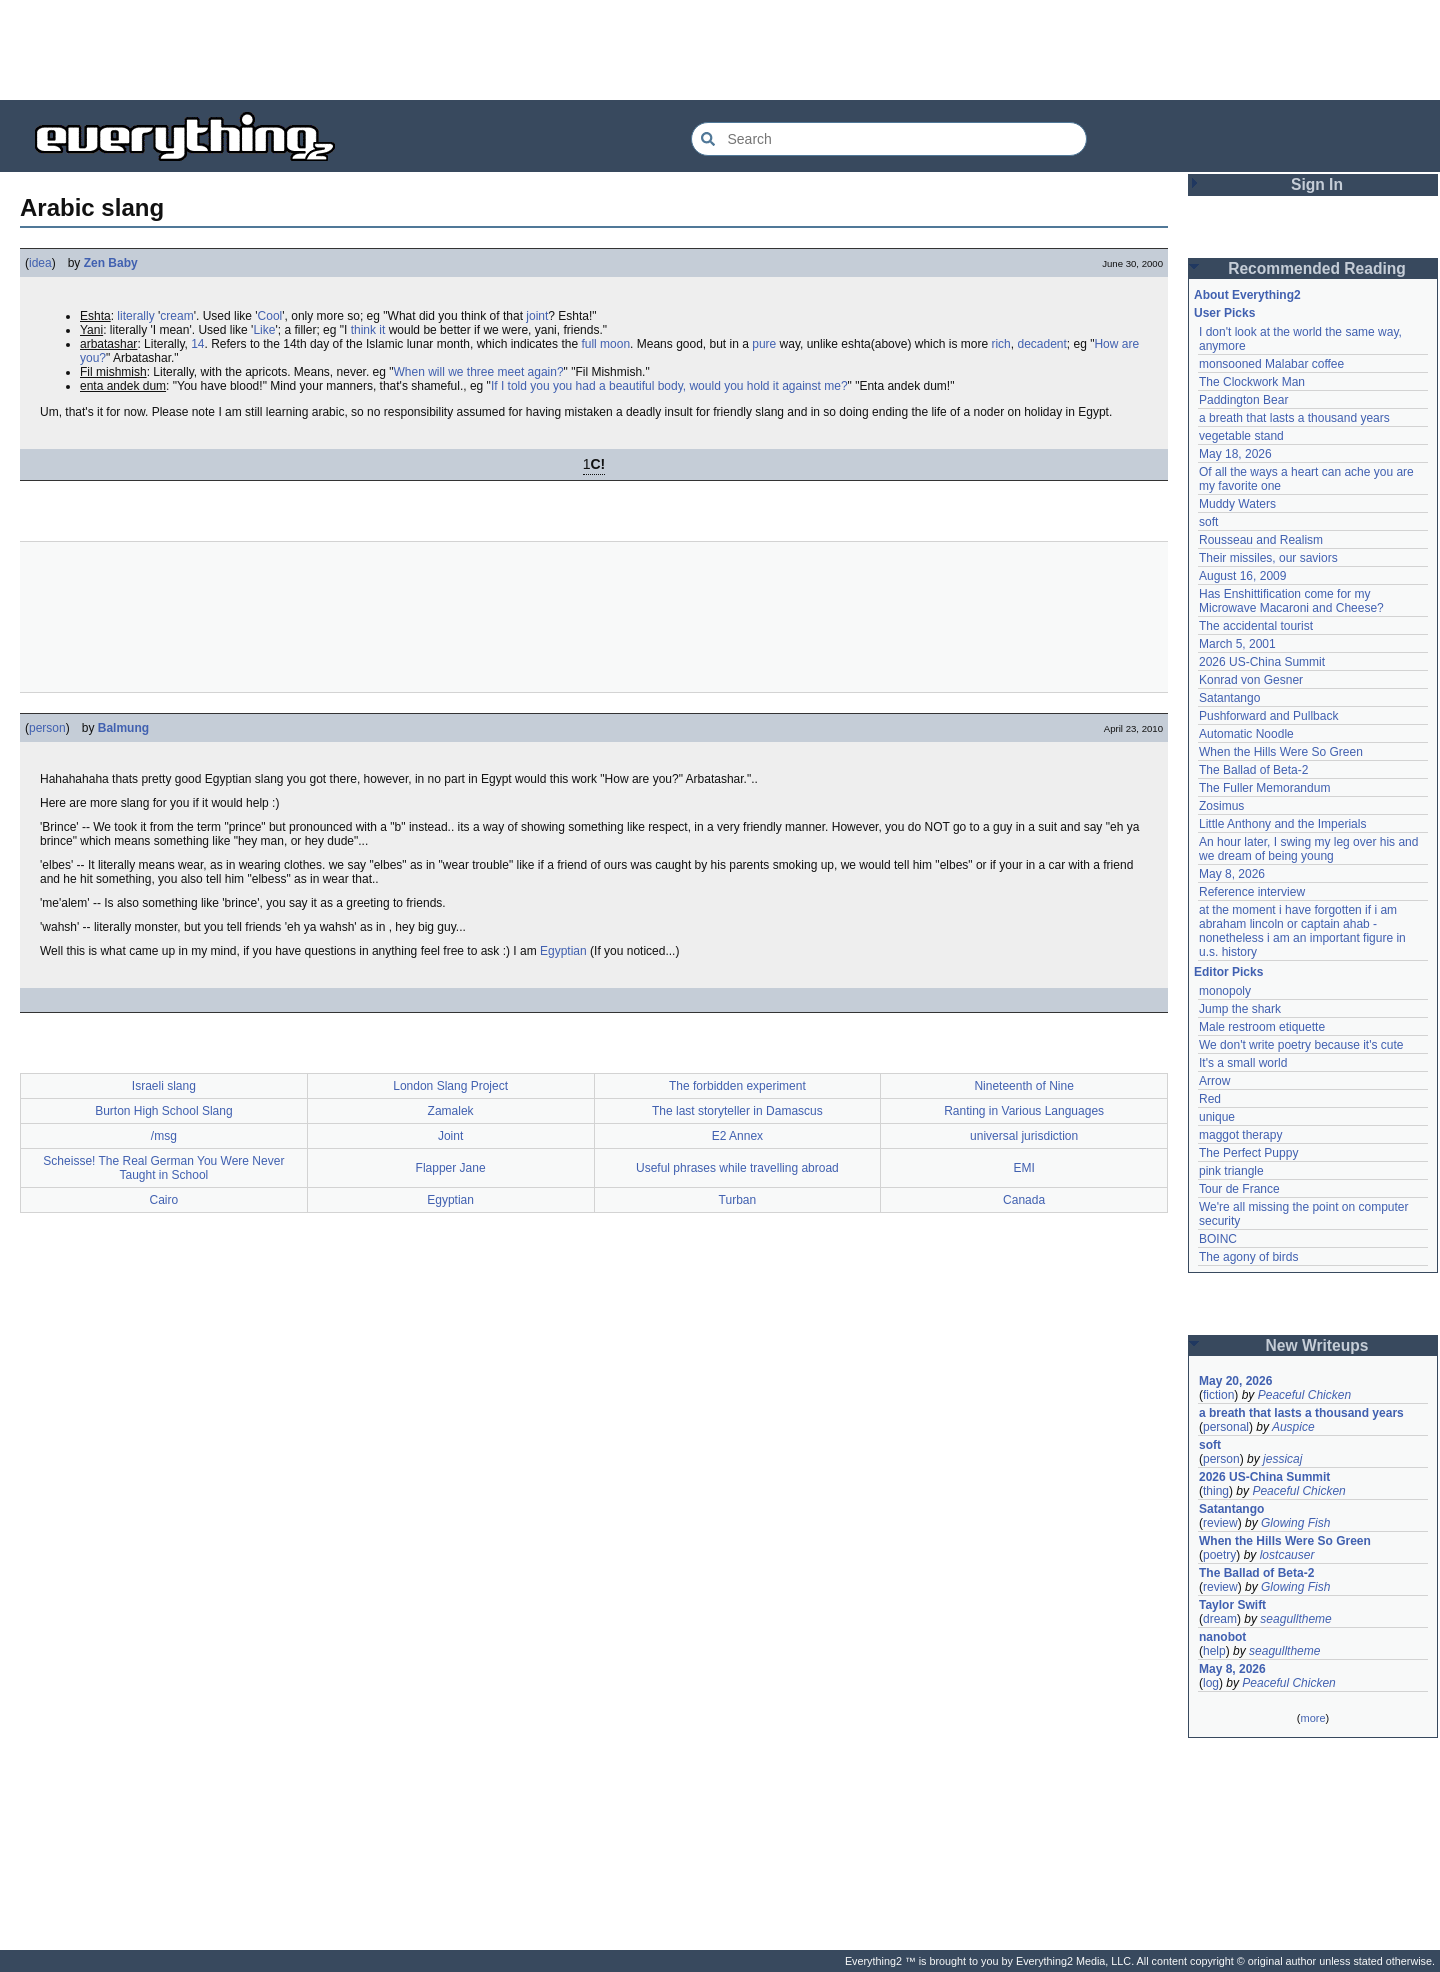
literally (135, 316)
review (1220, 1523)
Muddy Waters (1237, 504)
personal (1226, 1427)
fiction (1218, 1395)
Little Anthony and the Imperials (1282, 824)
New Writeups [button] (1317, 1345)
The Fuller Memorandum (1264, 788)
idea (40, 263)
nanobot (1222, 1637)
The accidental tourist (1256, 626)
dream (1220, 1619)
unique (1217, 1117)
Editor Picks (1228, 972)
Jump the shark (1240, 1009)
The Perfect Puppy (1248, 1153)
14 (197, 344)
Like (264, 330)
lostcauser (1287, 1555)
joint (537, 316)
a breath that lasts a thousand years (1294, 418)
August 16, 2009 (1242, 576)
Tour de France (1239, 1189)
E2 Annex (737, 1136)
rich (1000, 344)
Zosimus (1221, 806)
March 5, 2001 (1237, 644)
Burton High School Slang (163, 1111)
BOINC (1218, 1239)
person (47, 728)
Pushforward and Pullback (1268, 716)
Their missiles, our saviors (1268, 558)
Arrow (1214, 1081)
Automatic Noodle (1246, 734)
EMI (1023, 1168)
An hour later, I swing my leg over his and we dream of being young (1308, 849)
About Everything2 (1247, 295)
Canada (1024, 1200)
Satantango (1229, 698)
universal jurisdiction (1024, 1136)
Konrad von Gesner (1251, 680)
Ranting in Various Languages (1024, 1111)
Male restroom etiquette (1262, 1027)
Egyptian (563, 951)
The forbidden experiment (737, 1086)
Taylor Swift (1232, 1605)
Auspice (1293, 1427)
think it (368, 330)
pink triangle (1231, 1171)
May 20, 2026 (1235, 1381)
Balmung (123, 728)
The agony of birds (1248, 1257)
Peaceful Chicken (1304, 1395)
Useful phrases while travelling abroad (737, 1168)
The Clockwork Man (1252, 382)
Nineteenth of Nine (1023, 1086)
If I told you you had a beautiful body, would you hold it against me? (669, 386)
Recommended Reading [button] (1317, 268)
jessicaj (1282, 1459)
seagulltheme (1295, 1619)
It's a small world (1243, 1063)
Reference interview (1252, 892)
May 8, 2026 (1232, 874)
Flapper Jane (451, 1168)
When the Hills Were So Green (1281, 752)
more (1312, 1718)
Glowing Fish (1295, 1523)
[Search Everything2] (889, 139)
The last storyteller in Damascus (737, 1111)
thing (1216, 1491)
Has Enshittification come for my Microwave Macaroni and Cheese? (1291, 601)
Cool (270, 316)
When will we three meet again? (479, 372)
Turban (738, 1200)
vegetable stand (1241, 436)
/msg (164, 1136)
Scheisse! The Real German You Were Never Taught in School (163, 1168)
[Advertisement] (720, 50)
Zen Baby (111, 263)
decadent (1041, 344)
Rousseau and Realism (1261, 540)
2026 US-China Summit (1262, 662)
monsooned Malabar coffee (1271, 364)
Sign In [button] (1317, 184)
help (1214, 1651)
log (1211, 1683)
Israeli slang (164, 1086)
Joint (450, 1136)
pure (764, 344)
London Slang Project (450, 1086)
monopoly (1225, 991)
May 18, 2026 (1235, 454)
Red (1210, 1099)
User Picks (1224, 313)
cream (176, 316)
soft (1208, 522)
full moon (605, 344)
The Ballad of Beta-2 (1253, 770)
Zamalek (451, 1111)
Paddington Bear (1243, 400)
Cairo (164, 1200)
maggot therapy (1240, 1135)
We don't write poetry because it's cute (1301, 1045)
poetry (1219, 1555)
